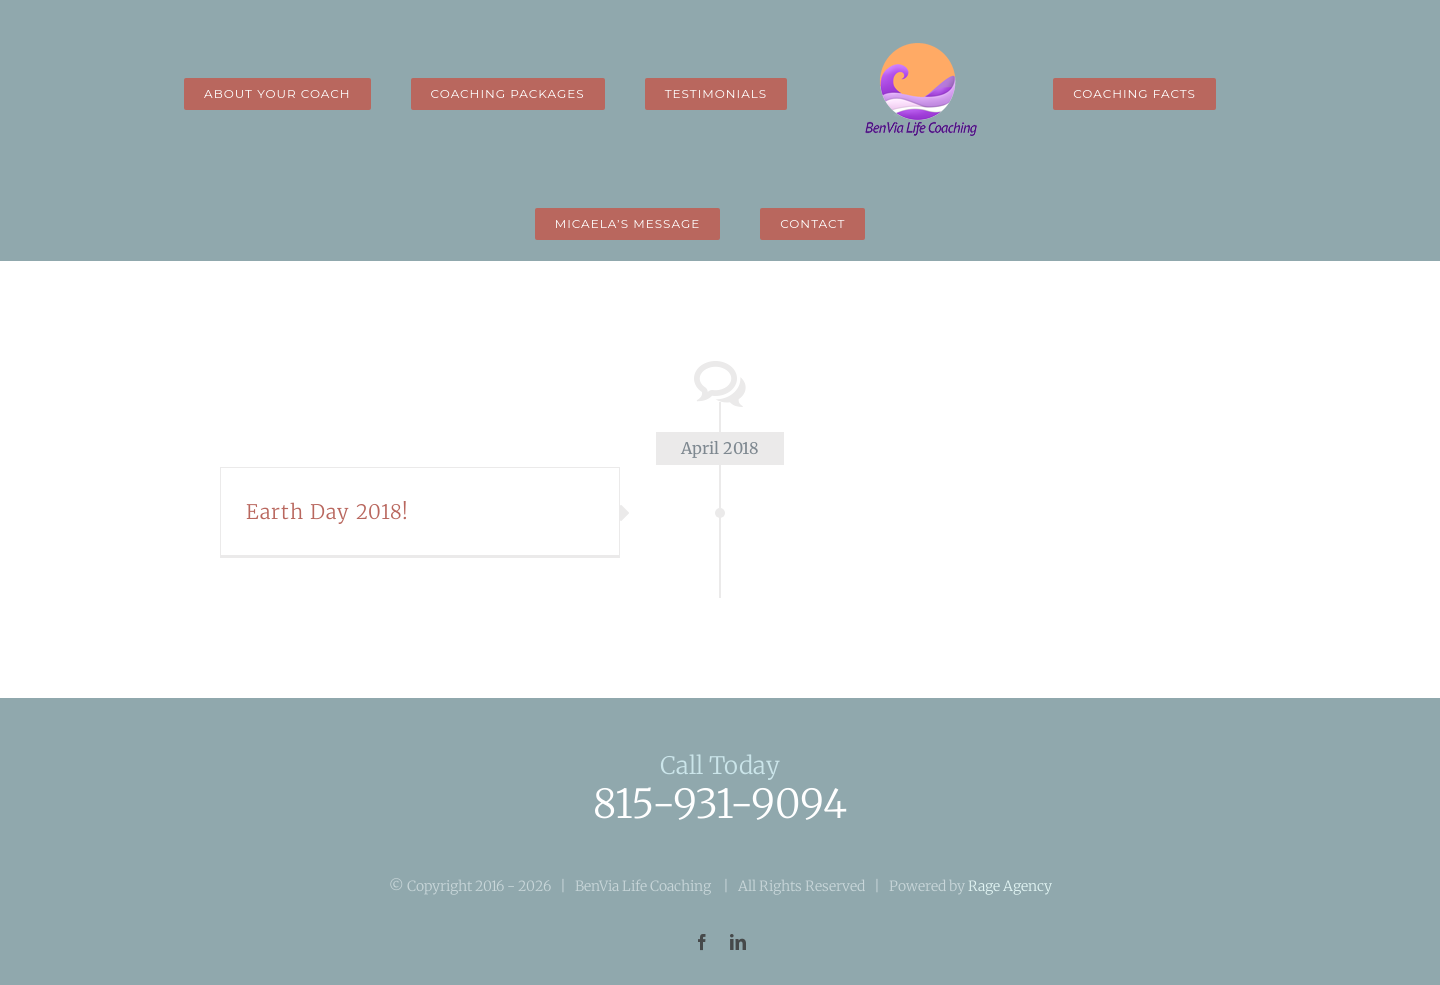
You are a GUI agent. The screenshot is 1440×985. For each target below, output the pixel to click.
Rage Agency (1010, 886)
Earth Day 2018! (327, 511)
